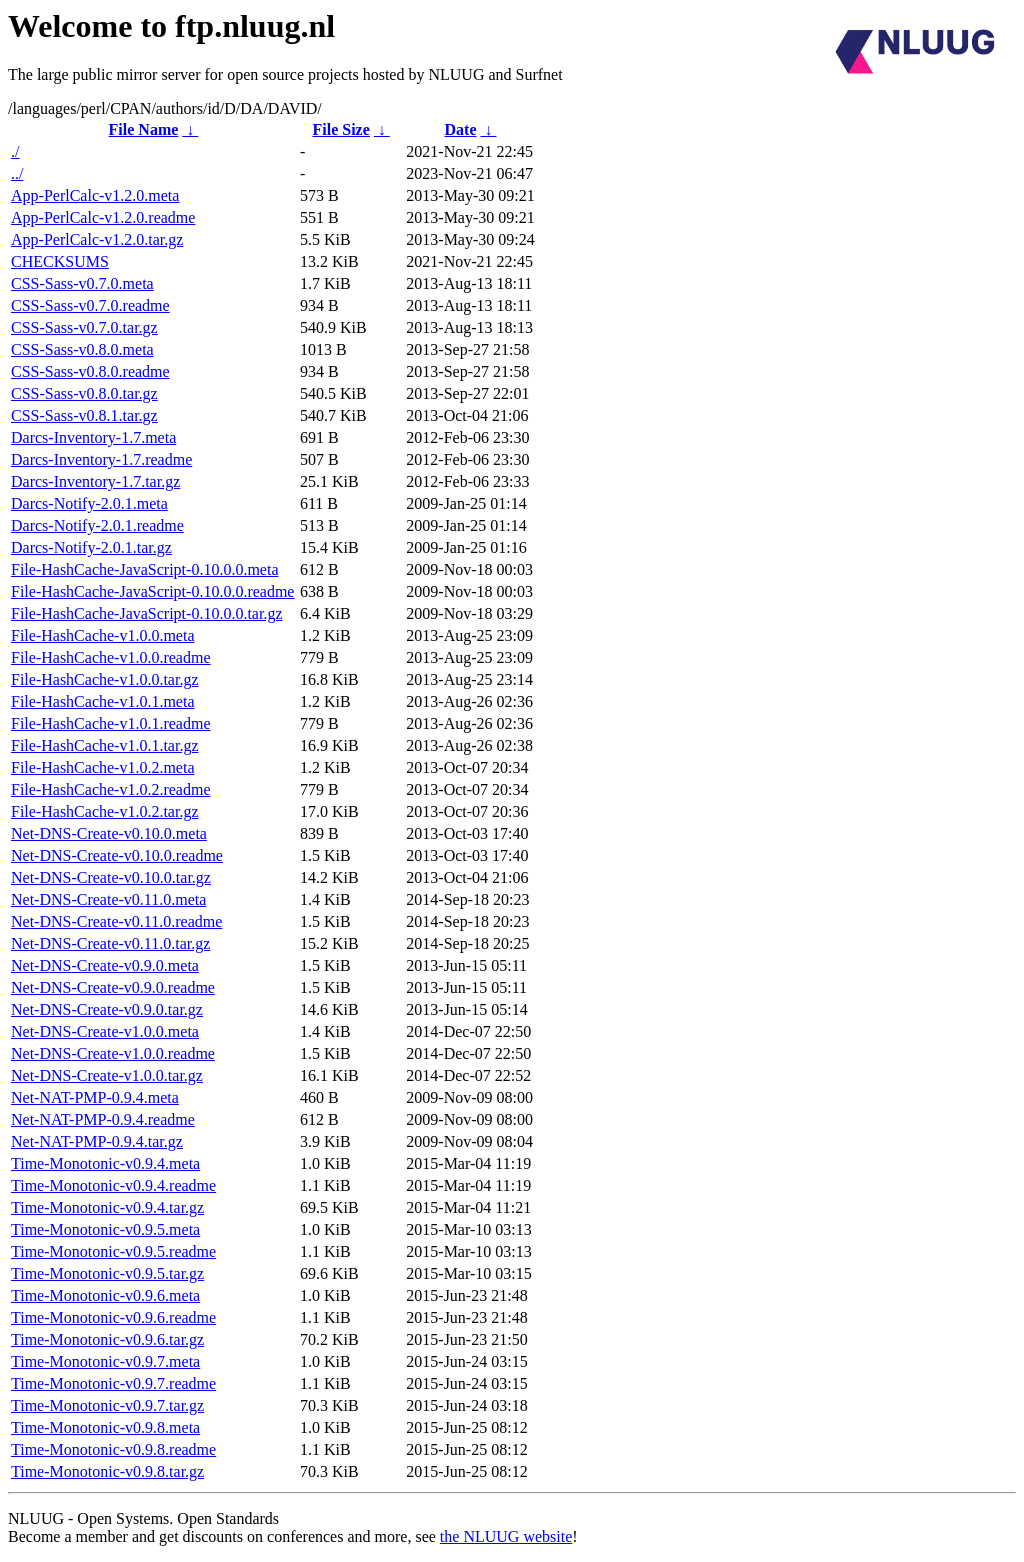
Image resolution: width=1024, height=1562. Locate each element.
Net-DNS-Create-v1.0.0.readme (113, 1053)
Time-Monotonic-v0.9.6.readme (113, 1317)
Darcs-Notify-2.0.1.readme (97, 525)
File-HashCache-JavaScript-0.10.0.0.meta (144, 569)
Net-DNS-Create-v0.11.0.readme (116, 921)
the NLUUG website (506, 1536)
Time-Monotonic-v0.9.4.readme (113, 1185)
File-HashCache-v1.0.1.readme (110, 723)
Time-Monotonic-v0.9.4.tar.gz (107, 1207)
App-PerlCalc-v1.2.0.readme (103, 217)
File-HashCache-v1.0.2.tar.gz (105, 811)
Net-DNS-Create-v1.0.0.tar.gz (107, 1075)
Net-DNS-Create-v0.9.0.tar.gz (107, 1009)
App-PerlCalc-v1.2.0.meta (95, 195)
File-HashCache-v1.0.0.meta (103, 635)
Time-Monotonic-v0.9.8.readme (113, 1449)
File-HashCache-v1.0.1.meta (103, 701)
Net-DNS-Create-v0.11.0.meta (108, 899)
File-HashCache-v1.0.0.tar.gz (105, 679)
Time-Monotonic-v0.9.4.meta (105, 1163)
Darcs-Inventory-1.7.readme (101, 459)
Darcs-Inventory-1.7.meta (93, 437)
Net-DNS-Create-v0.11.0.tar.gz (110, 943)
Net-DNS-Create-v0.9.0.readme (113, 987)
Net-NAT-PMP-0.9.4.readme (103, 1119)
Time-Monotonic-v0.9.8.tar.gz (107, 1471)
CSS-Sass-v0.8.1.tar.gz (84, 415)
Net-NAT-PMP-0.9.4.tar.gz (97, 1141)
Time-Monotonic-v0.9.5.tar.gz (107, 1273)
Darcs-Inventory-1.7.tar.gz (95, 481)
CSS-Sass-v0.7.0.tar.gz (84, 327)
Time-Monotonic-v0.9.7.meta (105, 1361)
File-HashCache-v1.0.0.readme (110, 657)
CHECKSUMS (60, 261)
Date (461, 129)
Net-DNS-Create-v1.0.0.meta (105, 1031)
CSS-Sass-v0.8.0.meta (82, 349)
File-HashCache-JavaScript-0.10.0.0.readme (152, 591)
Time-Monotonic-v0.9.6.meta (105, 1295)
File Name (144, 129)
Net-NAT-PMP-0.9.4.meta (95, 1097)
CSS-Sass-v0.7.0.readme (90, 305)
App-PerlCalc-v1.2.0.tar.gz (97, 239)
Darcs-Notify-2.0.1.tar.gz (91, 547)
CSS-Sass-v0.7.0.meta (82, 283)
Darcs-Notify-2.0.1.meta (89, 503)
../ (17, 173)
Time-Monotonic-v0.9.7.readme (113, 1383)
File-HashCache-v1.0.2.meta (103, 767)
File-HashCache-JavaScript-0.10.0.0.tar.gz (146, 613)
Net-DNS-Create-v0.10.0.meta (109, 833)
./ (15, 151)
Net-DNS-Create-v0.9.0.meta (105, 965)
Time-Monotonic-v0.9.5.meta (105, 1229)
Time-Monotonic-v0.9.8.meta (105, 1427)
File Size (340, 129)
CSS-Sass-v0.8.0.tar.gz (84, 393)
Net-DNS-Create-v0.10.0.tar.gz (111, 877)
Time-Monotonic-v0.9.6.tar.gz (107, 1339)
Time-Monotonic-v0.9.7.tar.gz (107, 1405)
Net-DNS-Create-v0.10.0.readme (117, 855)
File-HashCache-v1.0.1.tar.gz (105, 745)
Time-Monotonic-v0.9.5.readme (113, 1251)
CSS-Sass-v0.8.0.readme (90, 371)
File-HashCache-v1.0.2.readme (110, 789)
